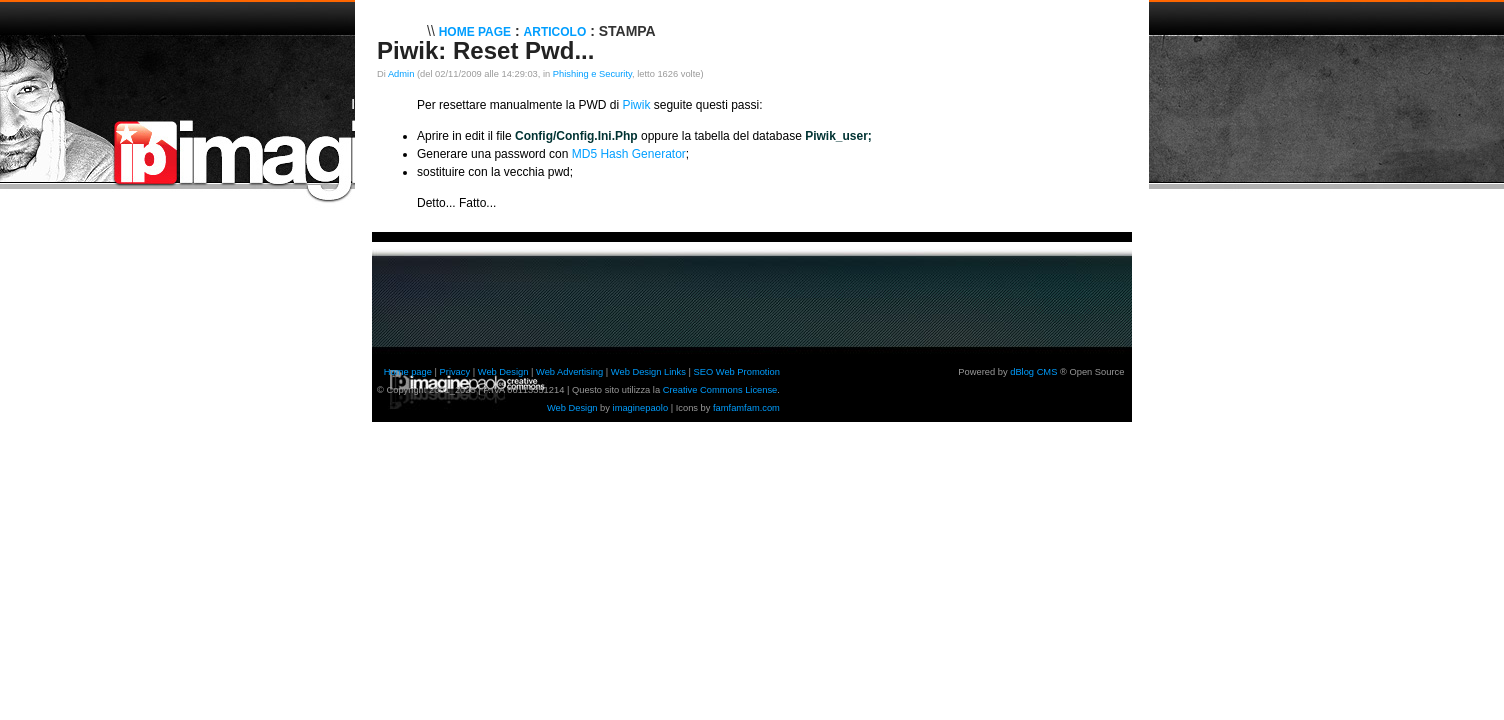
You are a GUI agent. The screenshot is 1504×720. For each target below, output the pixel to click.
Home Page (475, 32)
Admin (401, 74)
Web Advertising (569, 372)
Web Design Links (648, 372)
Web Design (503, 372)
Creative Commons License (720, 390)
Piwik (636, 105)
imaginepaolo (641, 408)
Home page (408, 372)
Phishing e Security (592, 74)
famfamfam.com (746, 408)
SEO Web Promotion (736, 372)
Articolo (555, 32)
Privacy (455, 372)
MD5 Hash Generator (629, 154)
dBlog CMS (1033, 372)
